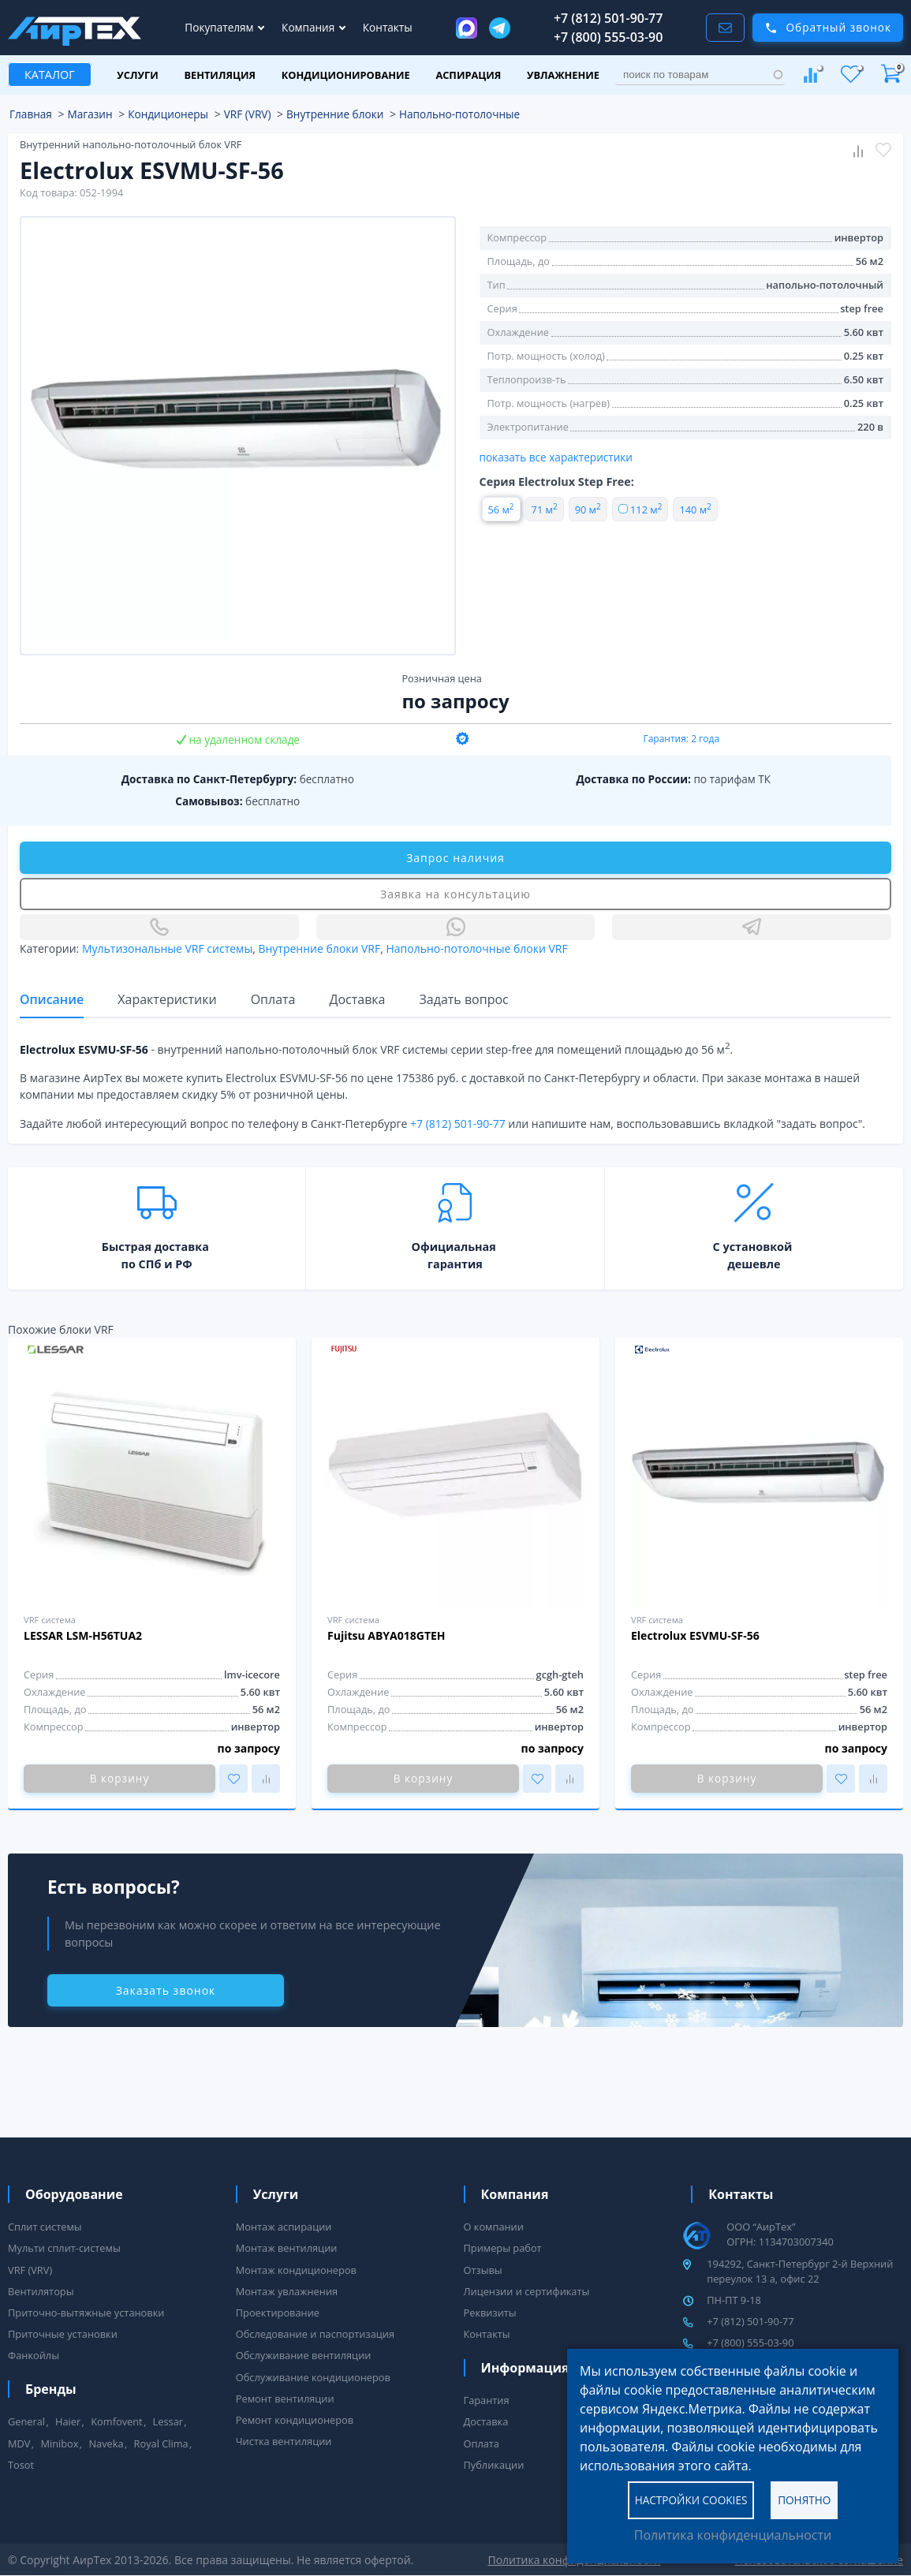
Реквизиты (490, 2312)
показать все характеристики (556, 457)
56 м (501, 509)
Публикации (494, 2465)
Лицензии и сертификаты (527, 2291)
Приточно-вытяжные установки (86, 2312)
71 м (545, 509)
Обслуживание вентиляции (303, 2355)
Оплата (481, 2443)
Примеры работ (503, 2248)
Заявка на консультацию (455, 894)
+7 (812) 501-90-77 (608, 18)
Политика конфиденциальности (732, 2535)
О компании (494, 2226)
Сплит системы (45, 2226)
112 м (640, 509)
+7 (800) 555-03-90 (608, 37)
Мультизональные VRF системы (167, 948)
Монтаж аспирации (284, 2226)
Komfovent (116, 2421)
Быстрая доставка (155, 1246)
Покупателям (220, 27)
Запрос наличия (455, 857)
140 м (695, 509)
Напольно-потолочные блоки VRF (476, 948)
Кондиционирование (346, 75)
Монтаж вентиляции (287, 2248)
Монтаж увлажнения (287, 2291)
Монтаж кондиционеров (296, 2270)
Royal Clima (161, 2443)
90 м (588, 509)
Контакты (388, 27)
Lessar (168, 2421)
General (26, 2421)
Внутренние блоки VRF (319, 948)
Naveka (105, 2443)
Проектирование (277, 2312)
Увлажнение (563, 75)
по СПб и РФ (156, 1263)
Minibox (59, 2443)
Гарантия (487, 2400)
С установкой (753, 1246)
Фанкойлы (33, 2355)
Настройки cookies (691, 2499)
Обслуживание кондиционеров (313, 2377)
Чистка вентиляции (284, 2441)
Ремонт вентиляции (285, 2398)
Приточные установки (63, 2334)
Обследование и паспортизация (315, 2334)
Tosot (21, 2465)
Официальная (453, 1246)
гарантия (455, 1263)
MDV (19, 2443)
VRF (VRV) (30, 2270)
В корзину (119, 1778)
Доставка (486, 2421)
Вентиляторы (41, 2291)
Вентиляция (220, 75)
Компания (310, 27)
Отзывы (483, 2270)
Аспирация (468, 75)
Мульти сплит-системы (64, 2248)
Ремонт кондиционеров (294, 2420)
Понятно (804, 2499)
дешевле (753, 1263)
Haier (67, 2421)
